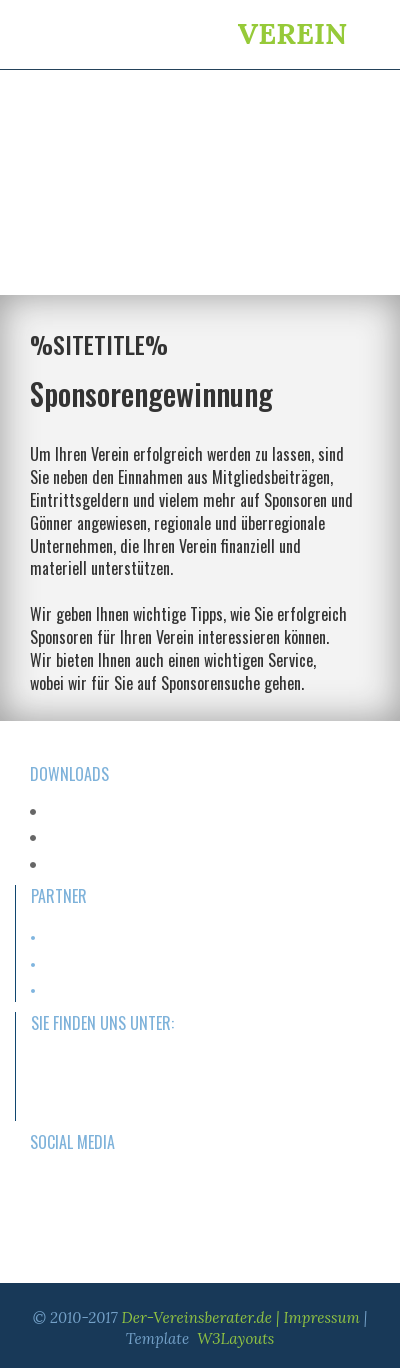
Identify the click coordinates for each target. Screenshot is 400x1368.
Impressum (322, 1317)
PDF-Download (84, 811)
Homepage (71, 937)
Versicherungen (85, 990)
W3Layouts (235, 1338)
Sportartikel (72, 963)
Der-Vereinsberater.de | (203, 1317)
